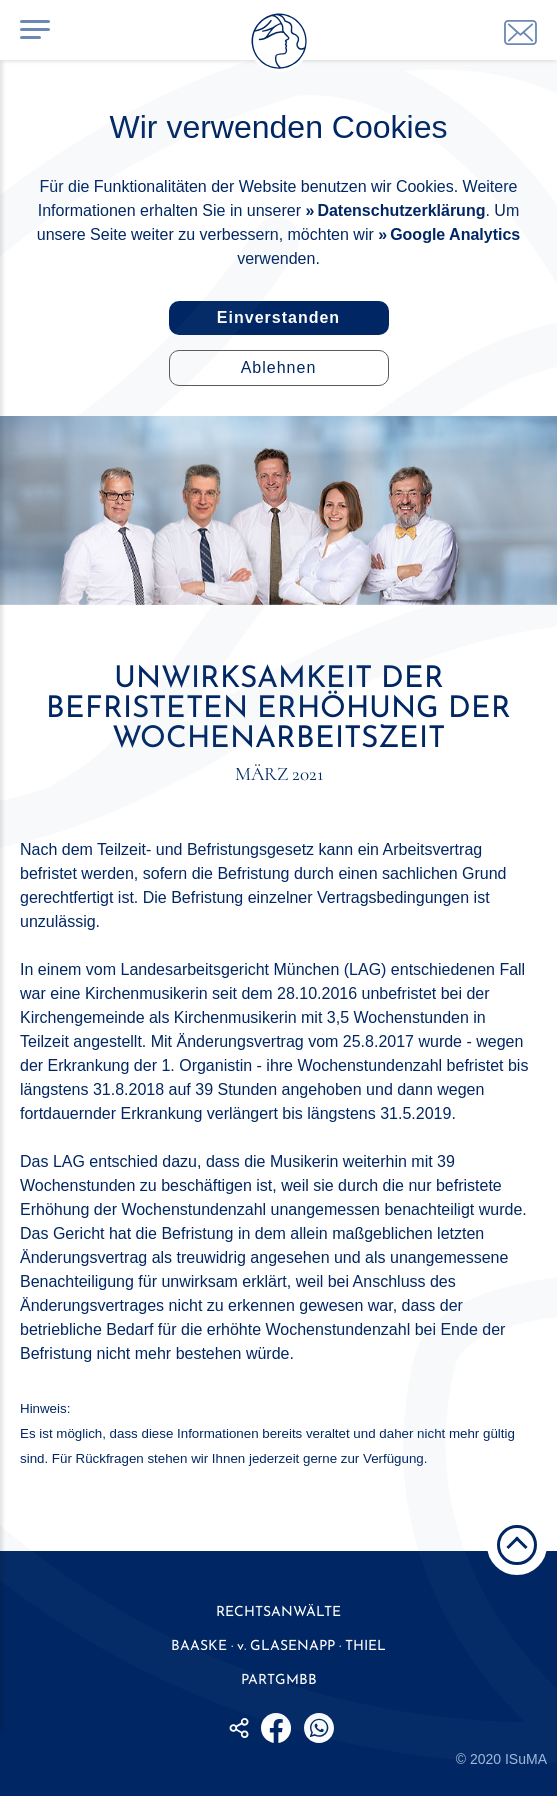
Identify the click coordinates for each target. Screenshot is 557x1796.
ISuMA (526, 1759)
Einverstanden (278, 317)
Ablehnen (279, 367)
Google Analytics (455, 234)
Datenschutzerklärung (401, 210)
